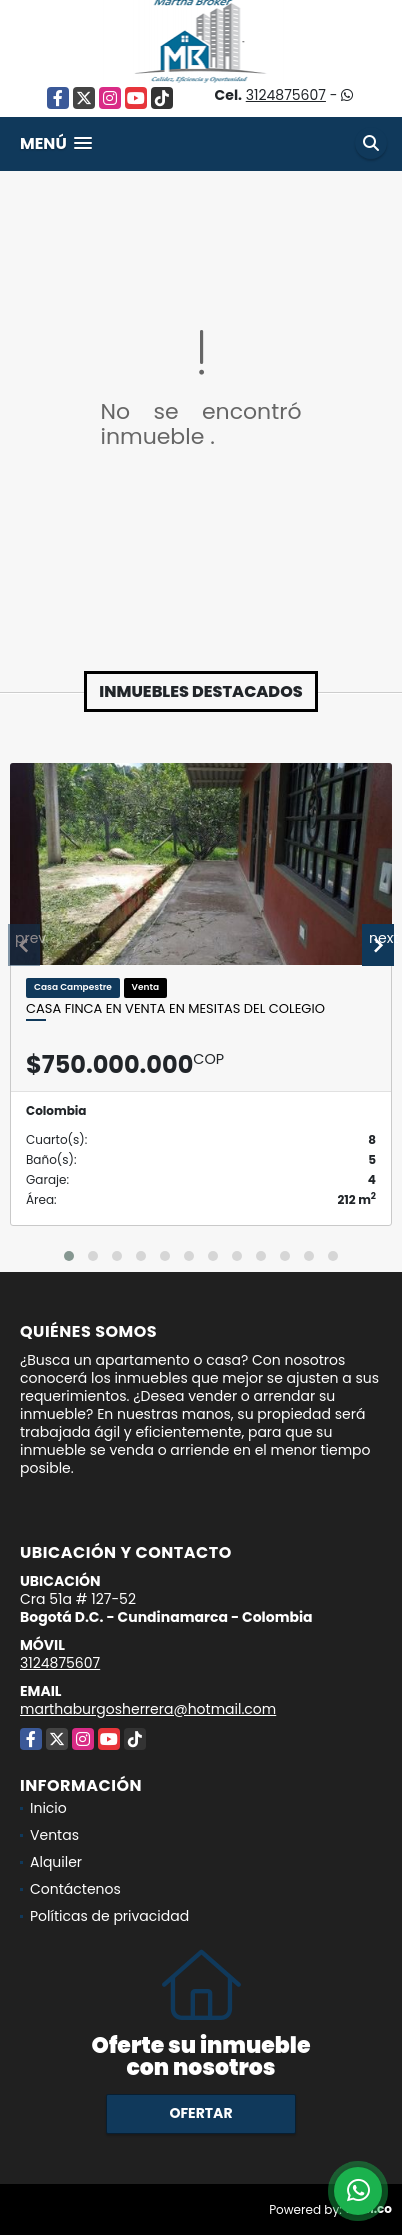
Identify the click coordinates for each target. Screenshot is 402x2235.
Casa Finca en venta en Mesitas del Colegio (175, 1009)
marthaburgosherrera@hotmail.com (148, 1709)
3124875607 (286, 95)
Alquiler (56, 1862)
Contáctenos (75, 1889)
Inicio (48, 1808)
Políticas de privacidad (109, 1916)
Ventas (54, 1835)
